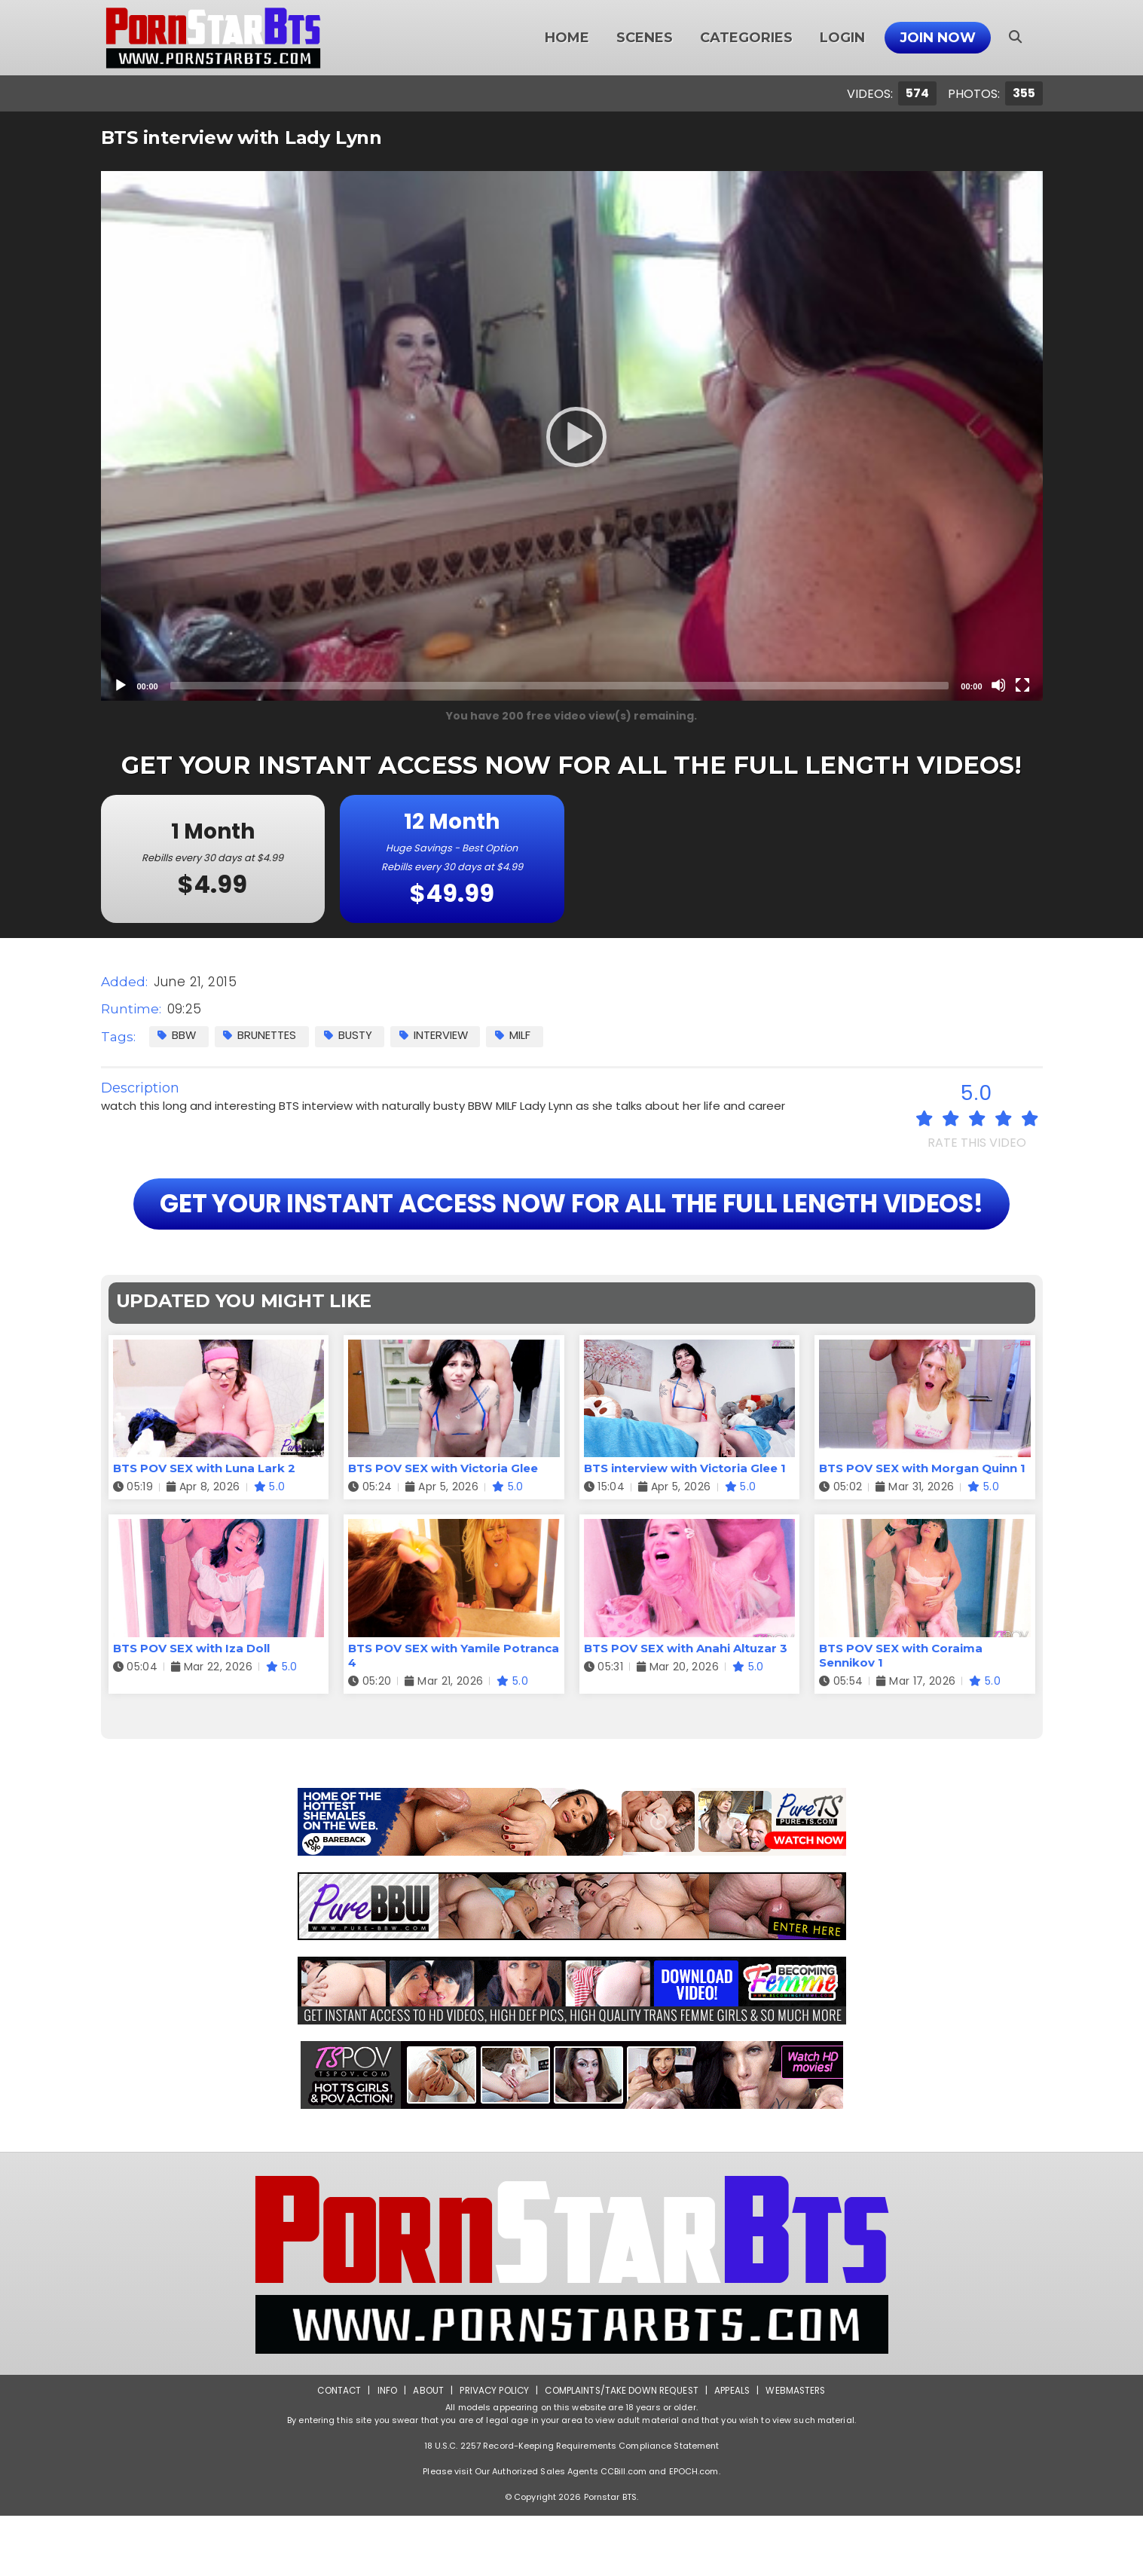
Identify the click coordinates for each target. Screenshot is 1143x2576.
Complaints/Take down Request (621, 2450)
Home (567, 37)
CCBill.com (623, 2532)
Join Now (938, 37)
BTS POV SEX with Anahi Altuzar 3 (685, 1708)
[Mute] (998, 685)
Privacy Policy (492, 2450)
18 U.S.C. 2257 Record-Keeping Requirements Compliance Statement (572, 2506)
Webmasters (799, 2450)
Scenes (644, 37)
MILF (518, 1036)
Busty (351, 1036)
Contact (335, 2450)
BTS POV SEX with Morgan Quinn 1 (922, 1529)
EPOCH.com (694, 2532)
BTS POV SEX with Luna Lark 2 (204, 1529)
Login (842, 37)
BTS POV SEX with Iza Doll (191, 1708)
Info (384, 2450)
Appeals (734, 2450)
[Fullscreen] (1022, 685)
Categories (746, 37)
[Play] (572, 436)
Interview (438, 1036)
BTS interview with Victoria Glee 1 (685, 1529)
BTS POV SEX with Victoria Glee (443, 1529)
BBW (177, 1036)
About (425, 2450)
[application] (572, 436)
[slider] (559, 685)
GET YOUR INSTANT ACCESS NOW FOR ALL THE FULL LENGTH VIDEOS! (571, 1234)
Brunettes (262, 1036)
